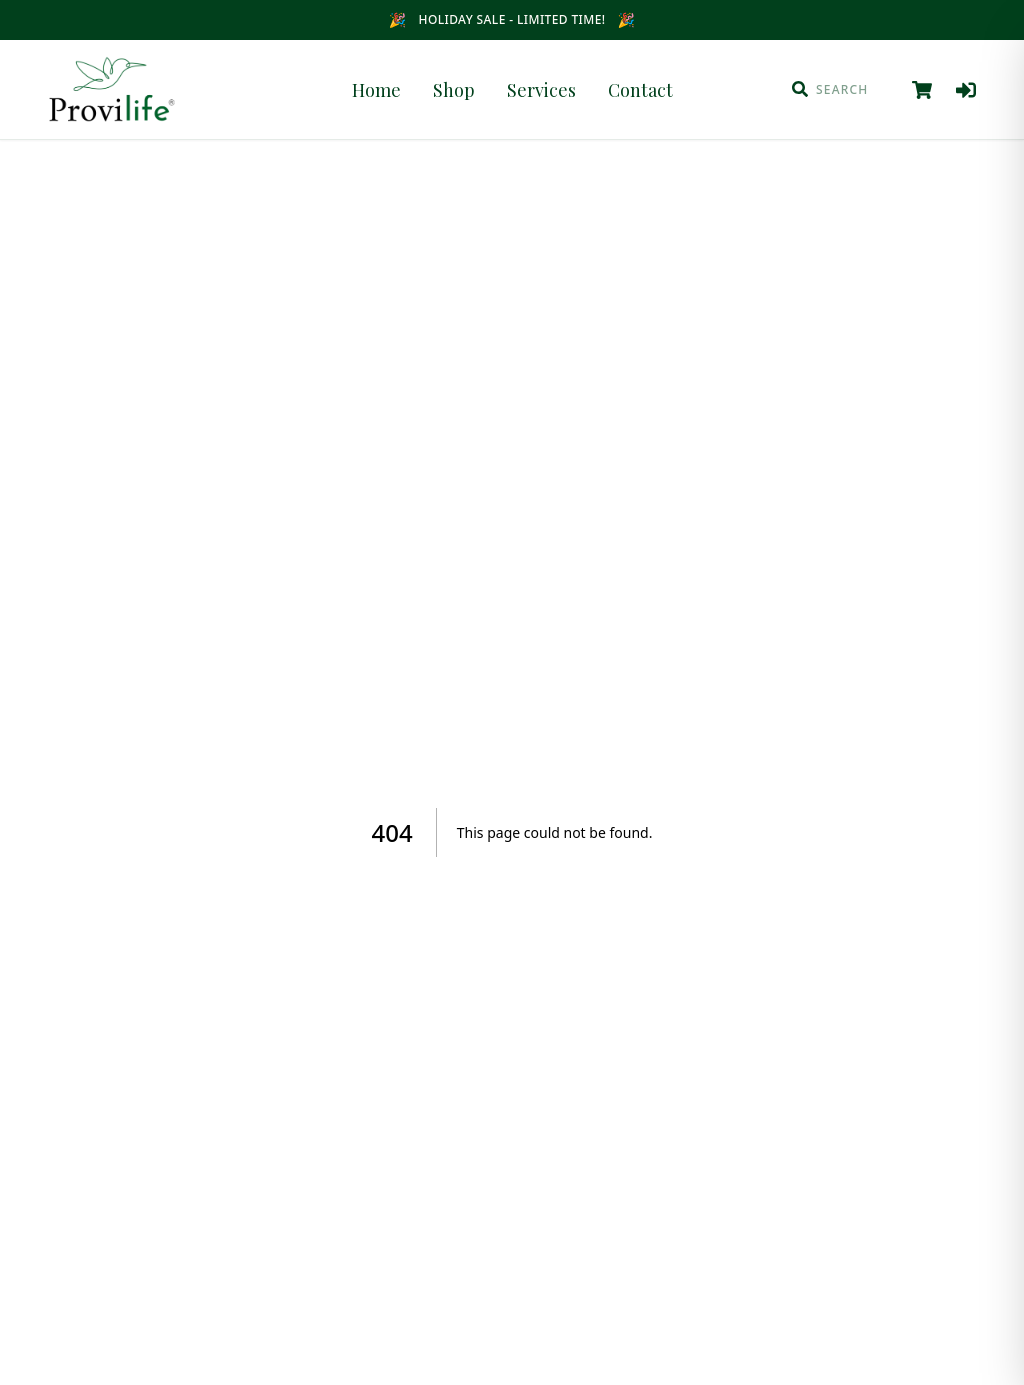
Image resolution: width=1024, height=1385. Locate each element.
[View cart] (922, 90)
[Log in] (966, 90)
